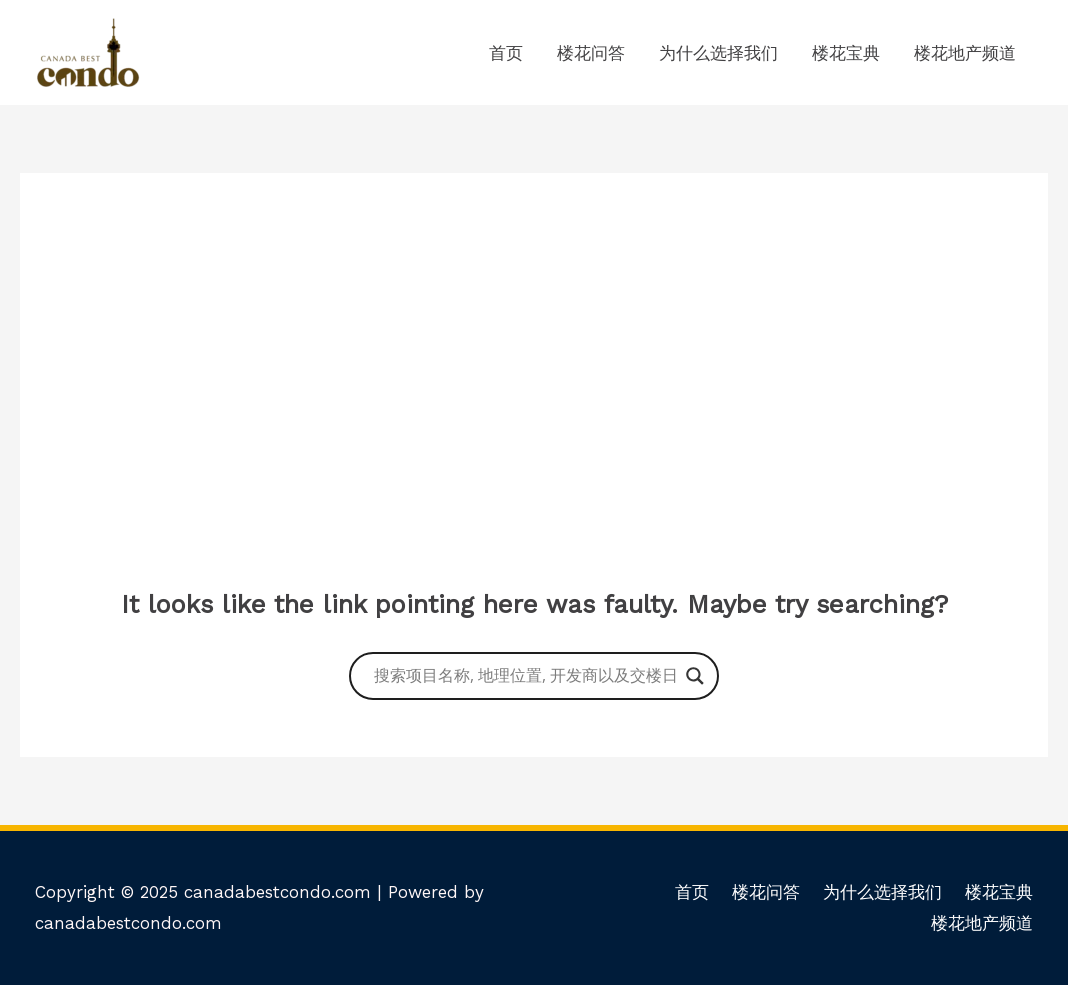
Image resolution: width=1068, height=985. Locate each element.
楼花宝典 (846, 53)
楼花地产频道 (965, 53)
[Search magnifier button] (695, 676)
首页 (506, 53)
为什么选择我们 (718, 53)
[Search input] (525, 676)
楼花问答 (591, 53)
